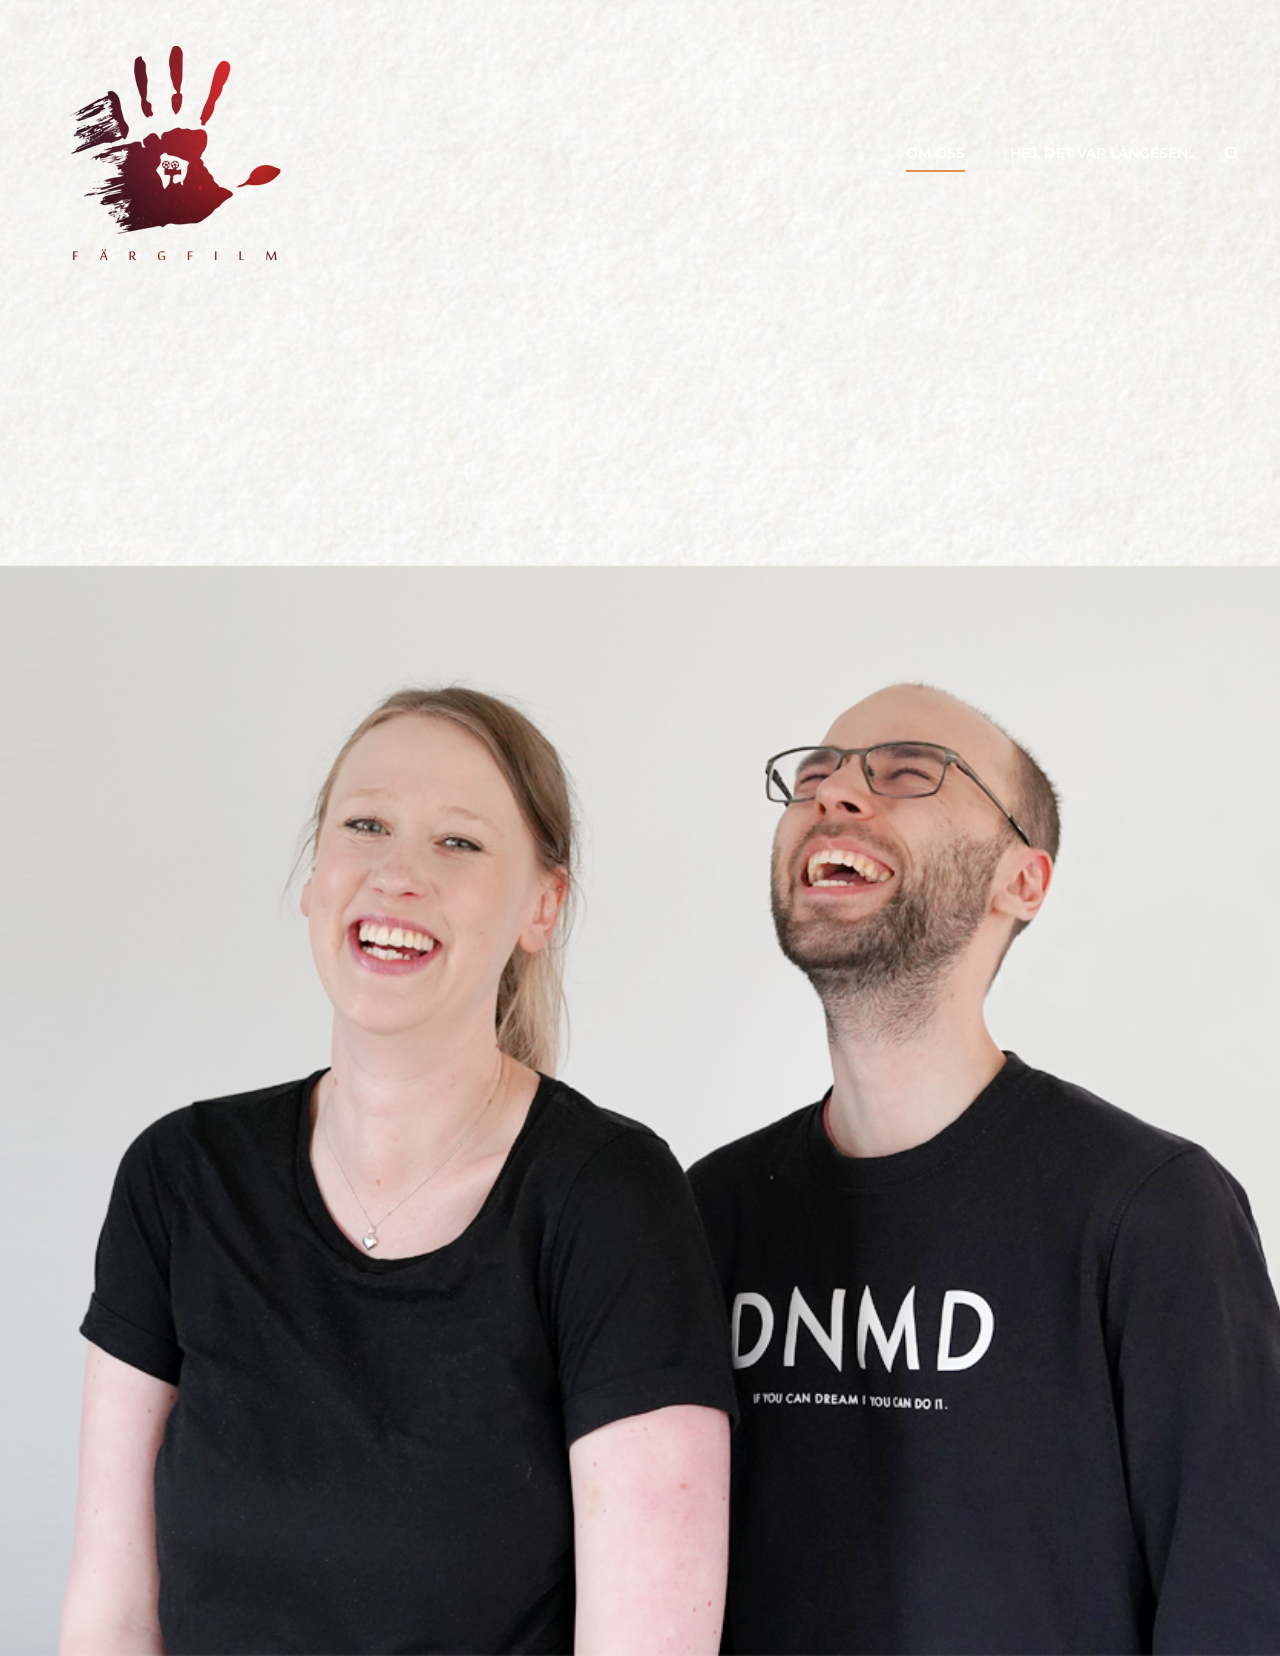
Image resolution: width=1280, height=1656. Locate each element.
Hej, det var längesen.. (1102, 153)
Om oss (935, 153)
